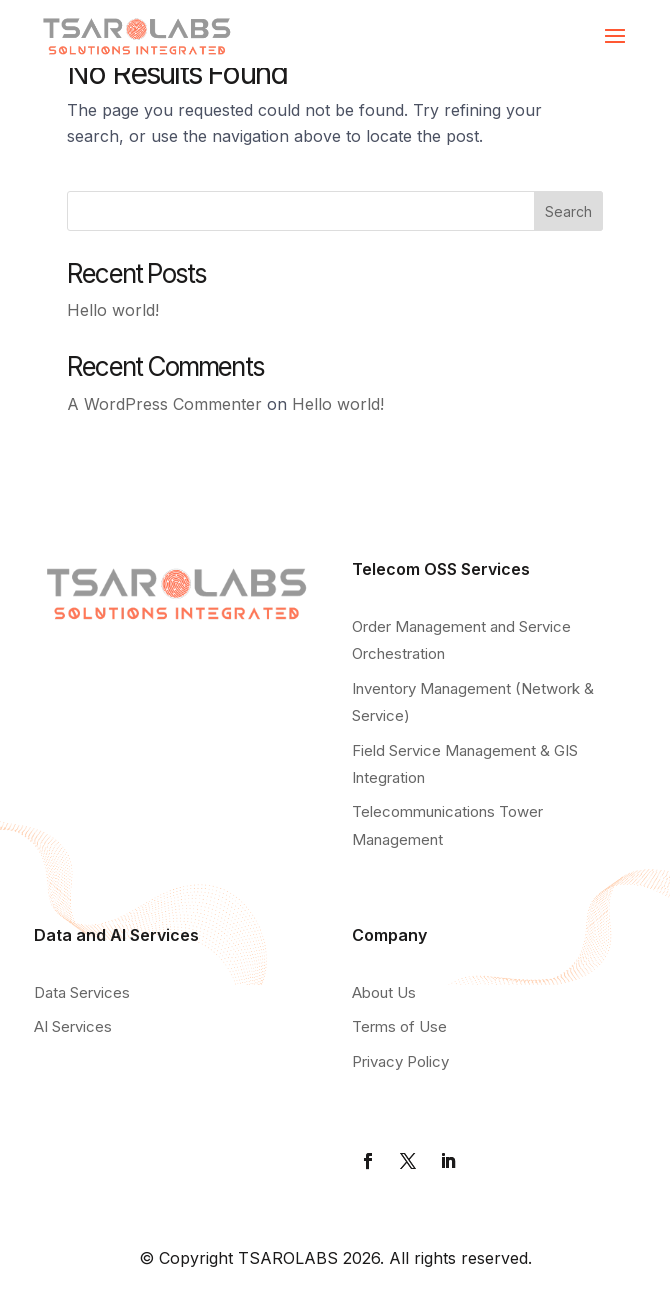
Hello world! (113, 310)
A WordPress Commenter (164, 404)
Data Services (82, 992)
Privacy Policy (400, 1061)
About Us (384, 992)
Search (568, 211)
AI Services (73, 1026)
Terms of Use (399, 1026)
